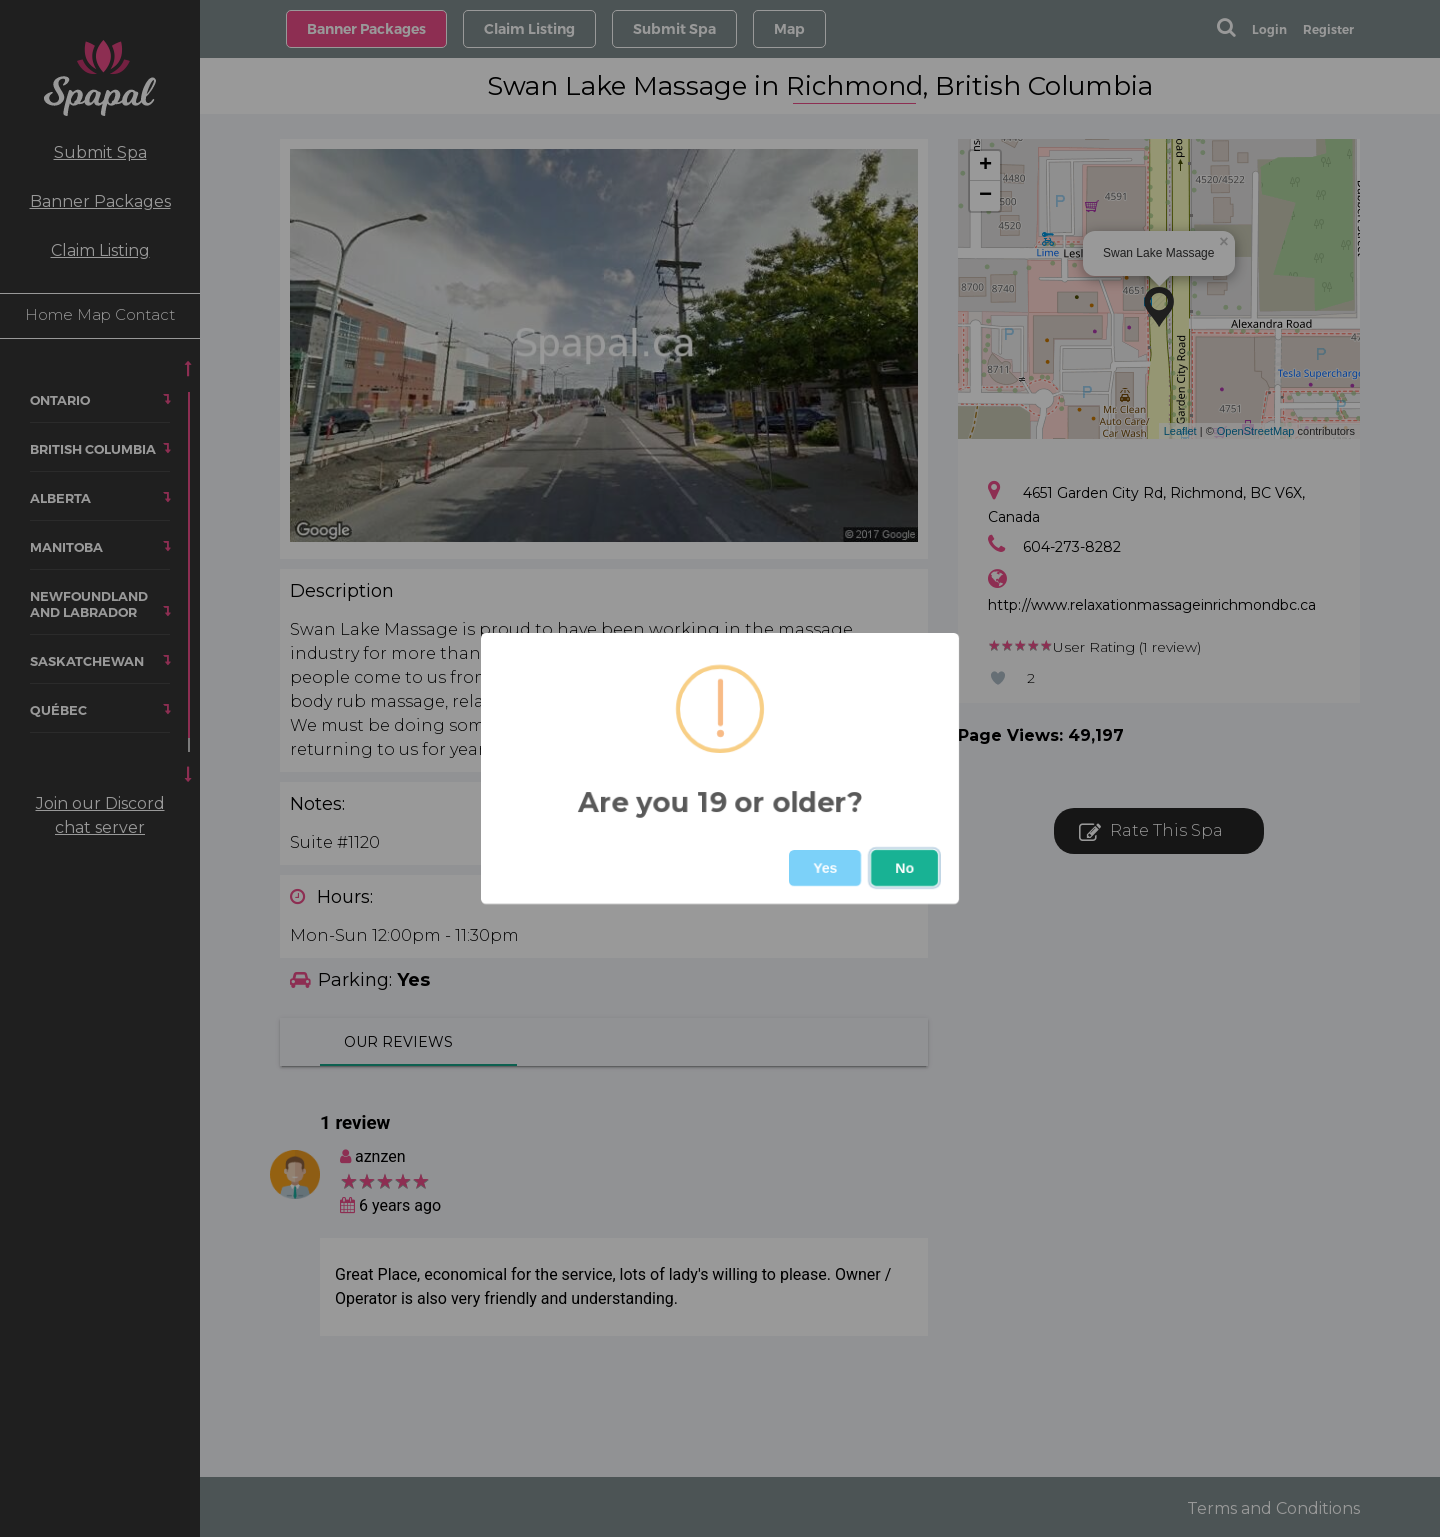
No (904, 868)
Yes (825, 868)
